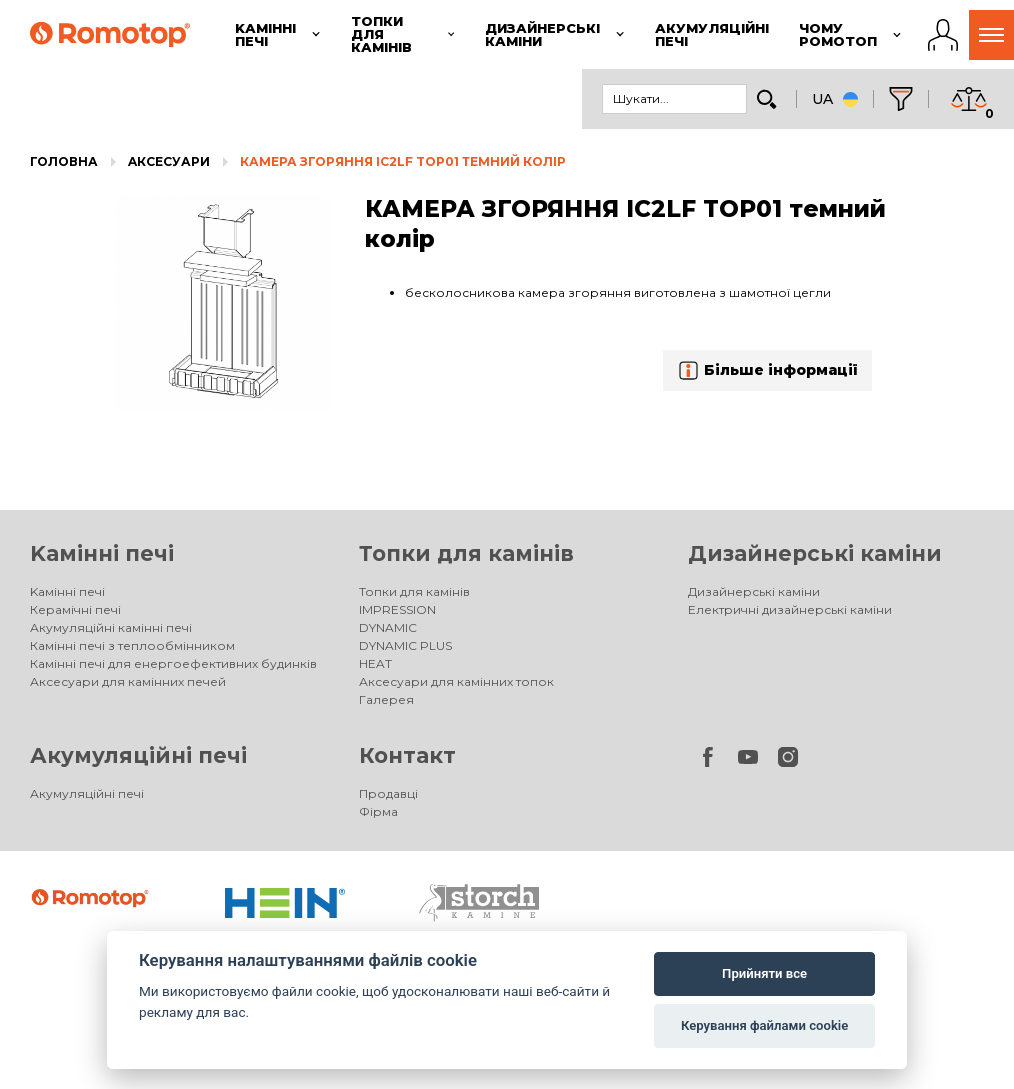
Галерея (386, 699)
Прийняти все (764, 973)
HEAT (375, 663)
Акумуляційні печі (138, 755)
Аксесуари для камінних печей (128, 681)
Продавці (388, 793)
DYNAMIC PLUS (405, 645)
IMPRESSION (397, 609)
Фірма (378, 811)
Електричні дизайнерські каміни (790, 609)
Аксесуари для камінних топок (456, 681)
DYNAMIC (388, 627)
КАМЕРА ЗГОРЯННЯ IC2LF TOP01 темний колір (403, 161)
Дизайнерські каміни (815, 553)
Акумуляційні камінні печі (111, 627)
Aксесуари (169, 161)
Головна (64, 161)
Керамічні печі (75, 609)
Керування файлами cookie (764, 1025)
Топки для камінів (466, 553)
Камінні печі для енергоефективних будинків (173, 663)
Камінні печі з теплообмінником (132, 645)
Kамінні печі (102, 553)
